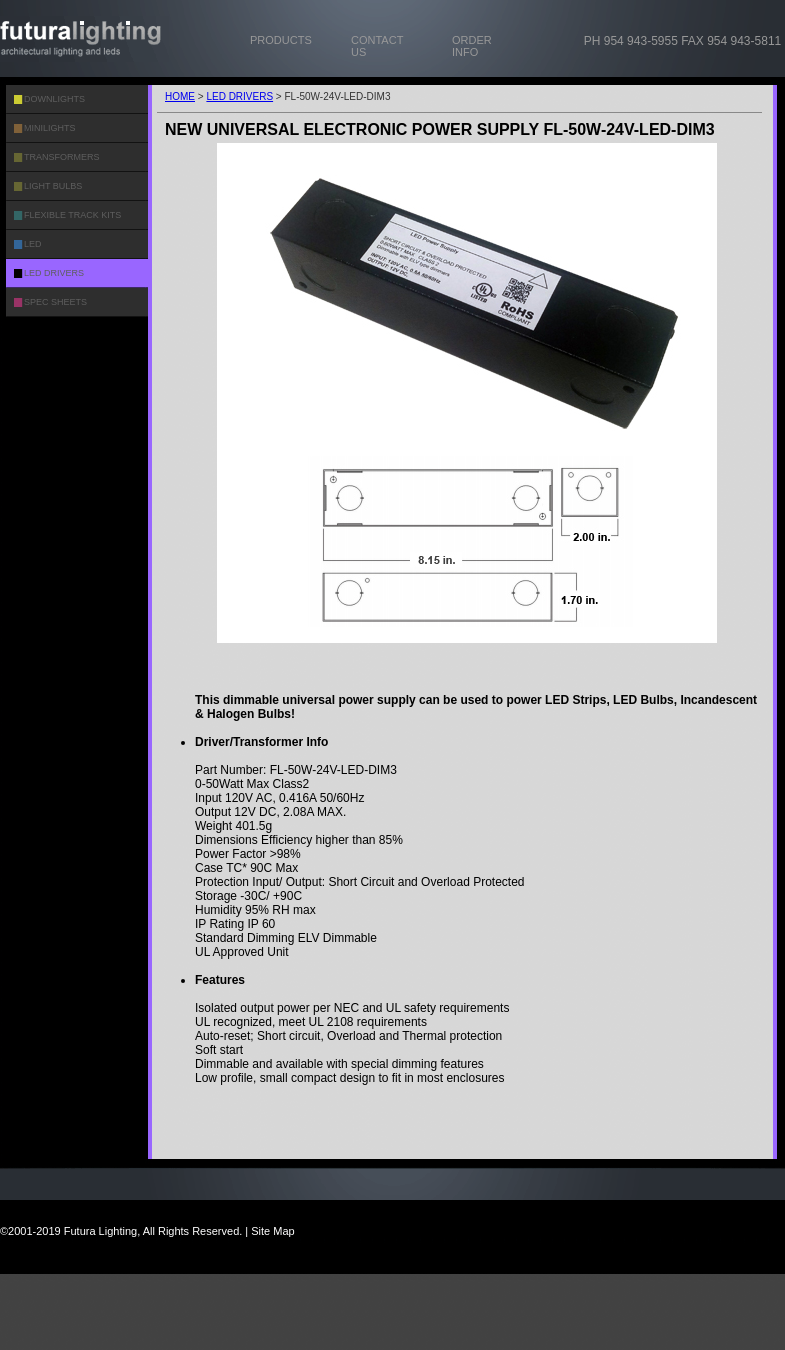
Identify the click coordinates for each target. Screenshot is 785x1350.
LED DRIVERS (239, 96)
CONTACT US (377, 46)
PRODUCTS (281, 40)
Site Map (272, 1231)
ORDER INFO (472, 46)
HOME (180, 96)
